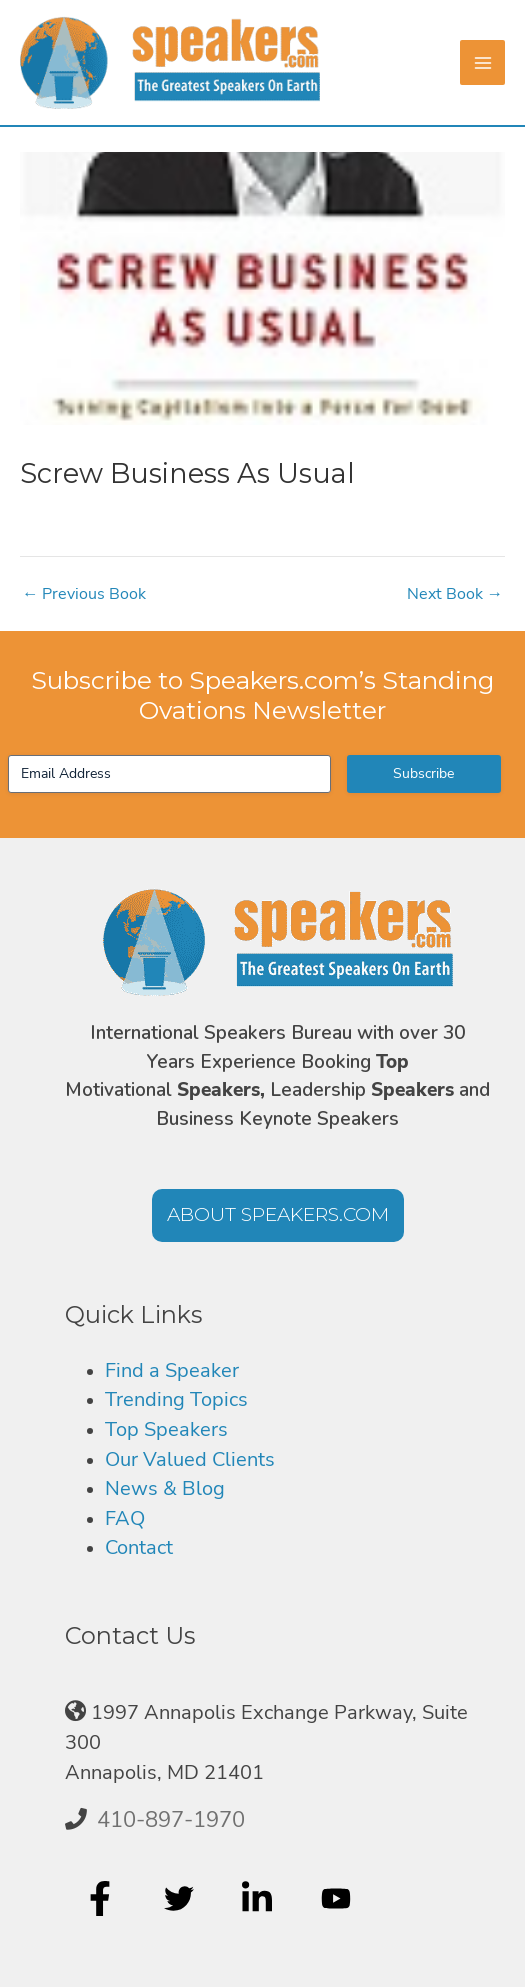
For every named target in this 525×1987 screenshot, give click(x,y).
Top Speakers (166, 1429)
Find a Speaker (172, 1370)
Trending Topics (176, 1399)
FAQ (125, 1518)
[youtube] (338, 1898)
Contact (139, 1547)
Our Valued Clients (190, 1459)
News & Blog (165, 1488)
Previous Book (84, 594)
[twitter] (181, 1898)
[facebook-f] (102, 1898)
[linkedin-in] (259, 1898)
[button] (278, 1215)
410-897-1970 (171, 1820)
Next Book (455, 594)
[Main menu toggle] (482, 62)
